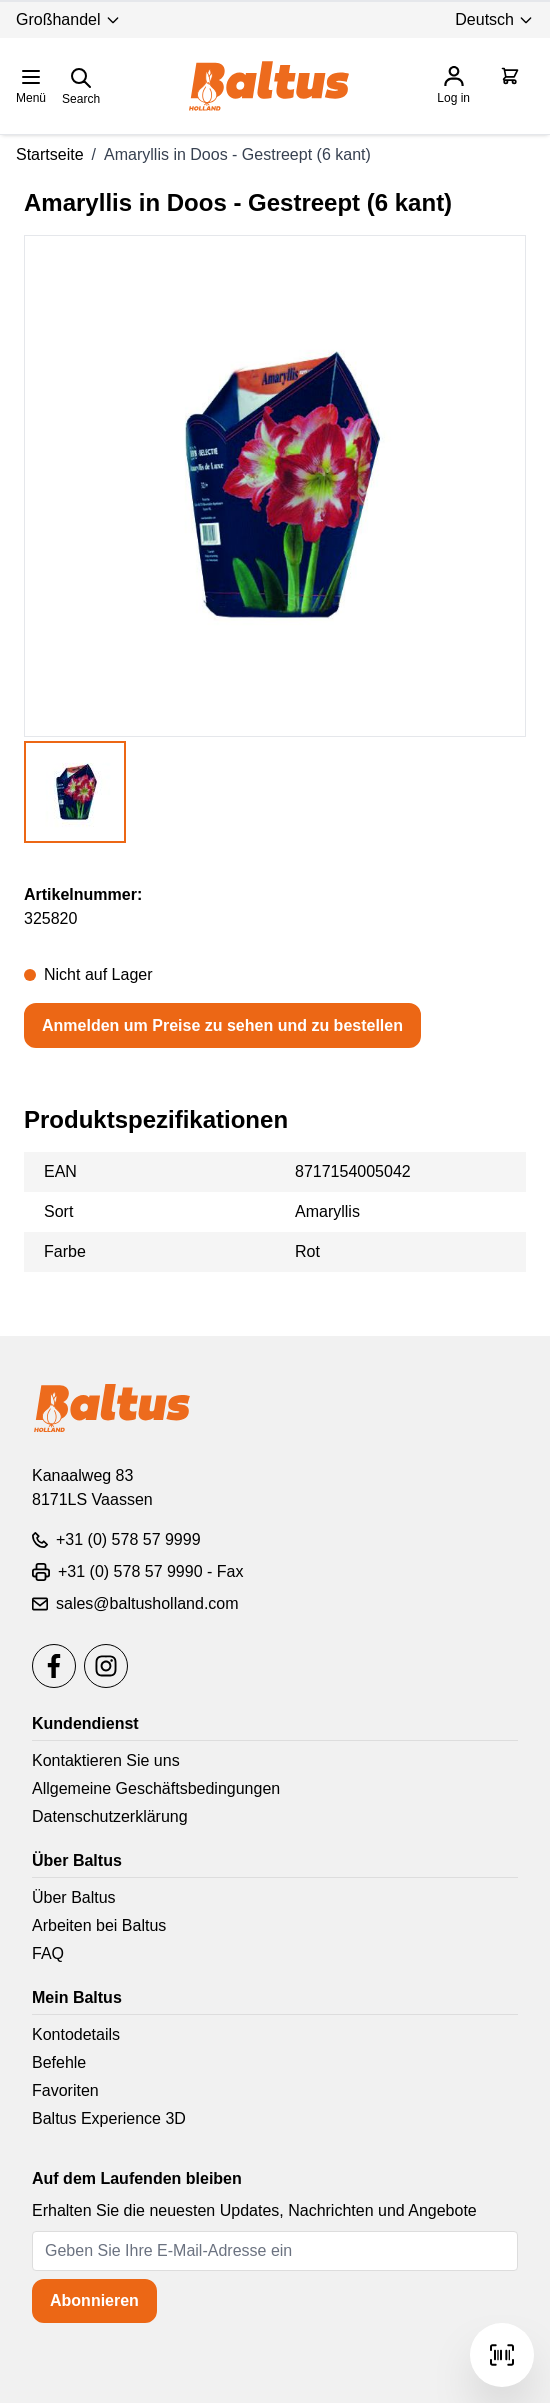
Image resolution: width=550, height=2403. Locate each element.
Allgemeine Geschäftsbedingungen (156, 1788)
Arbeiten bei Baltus (99, 1925)
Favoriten (65, 2090)
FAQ (48, 1953)
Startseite (50, 154)
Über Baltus (74, 1897)
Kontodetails (76, 2034)
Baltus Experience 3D (109, 2118)
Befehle (59, 2062)
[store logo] (269, 86)
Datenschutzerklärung (110, 1816)
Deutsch (494, 19)
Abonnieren (94, 2300)
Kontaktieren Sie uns (106, 1760)
